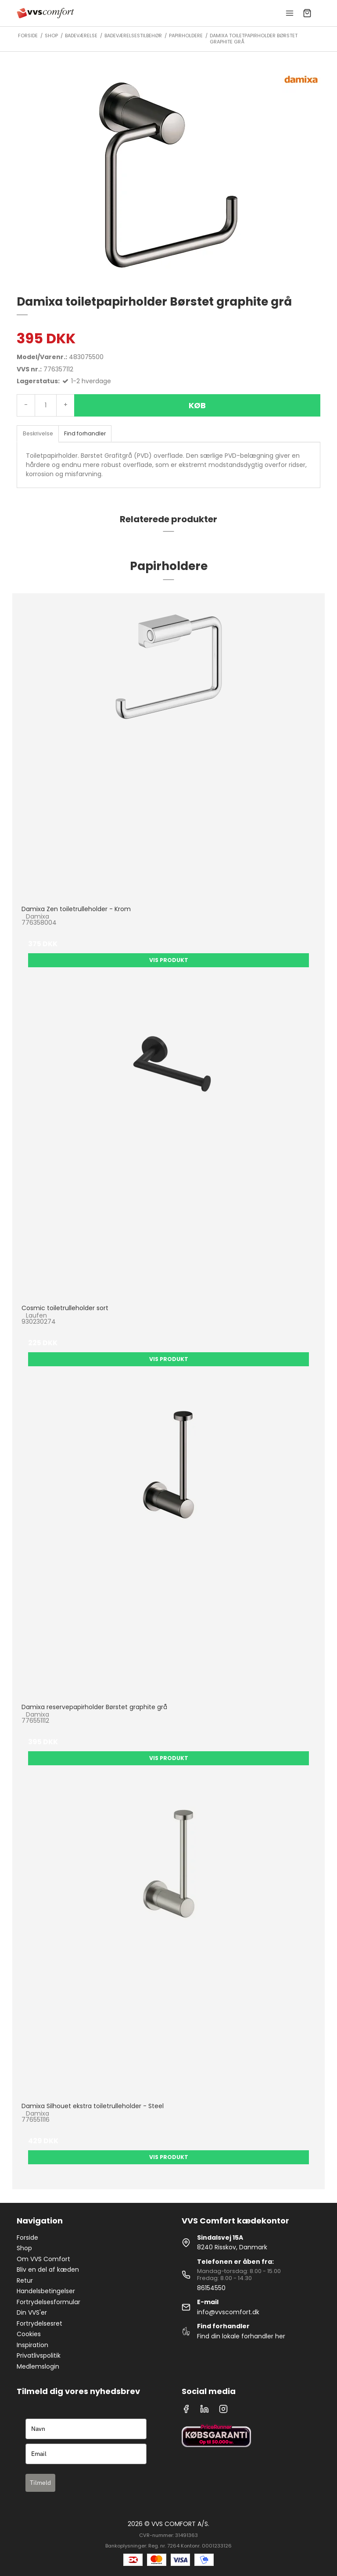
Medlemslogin (38, 2366)
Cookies (29, 2334)
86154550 (211, 2288)
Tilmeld (40, 2483)
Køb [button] (197, 405)
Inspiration (32, 2345)
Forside (27, 2237)
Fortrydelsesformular (48, 2302)
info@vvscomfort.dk (228, 2312)
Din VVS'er (32, 2312)
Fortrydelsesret (39, 2323)
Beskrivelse (38, 433)
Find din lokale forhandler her (241, 2336)
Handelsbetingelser (46, 2291)
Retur (25, 2280)
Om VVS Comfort (43, 2259)
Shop (24, 2248)
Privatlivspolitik (39, 2355)
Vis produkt (168, 960)
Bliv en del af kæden (48, 2269)
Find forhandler (85, 433)
